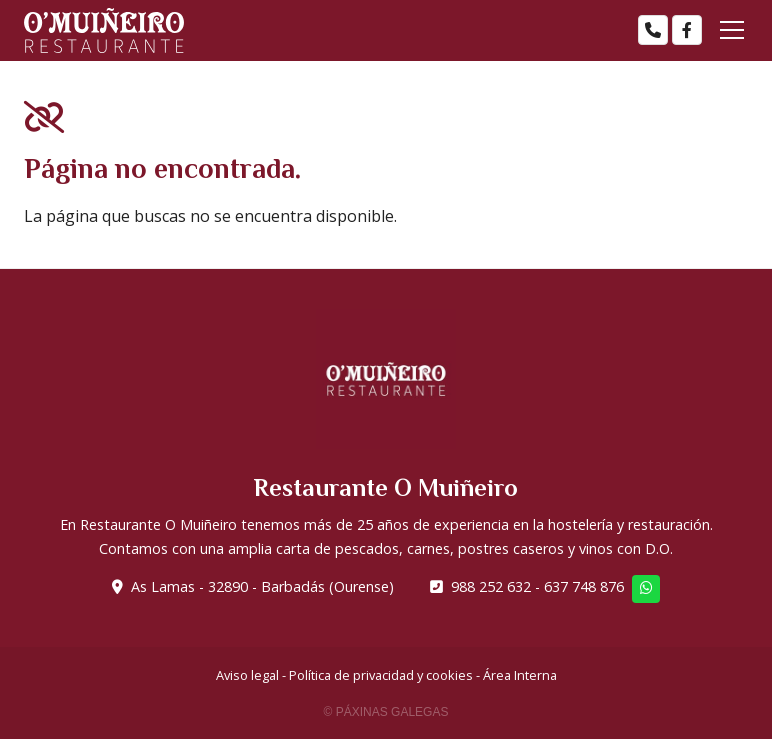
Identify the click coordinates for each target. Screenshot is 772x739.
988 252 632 (491, 586)
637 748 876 (584, 586)
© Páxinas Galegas (386, 712)
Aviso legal (247, 675)
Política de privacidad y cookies (381, 675)
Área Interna (520, 675)
